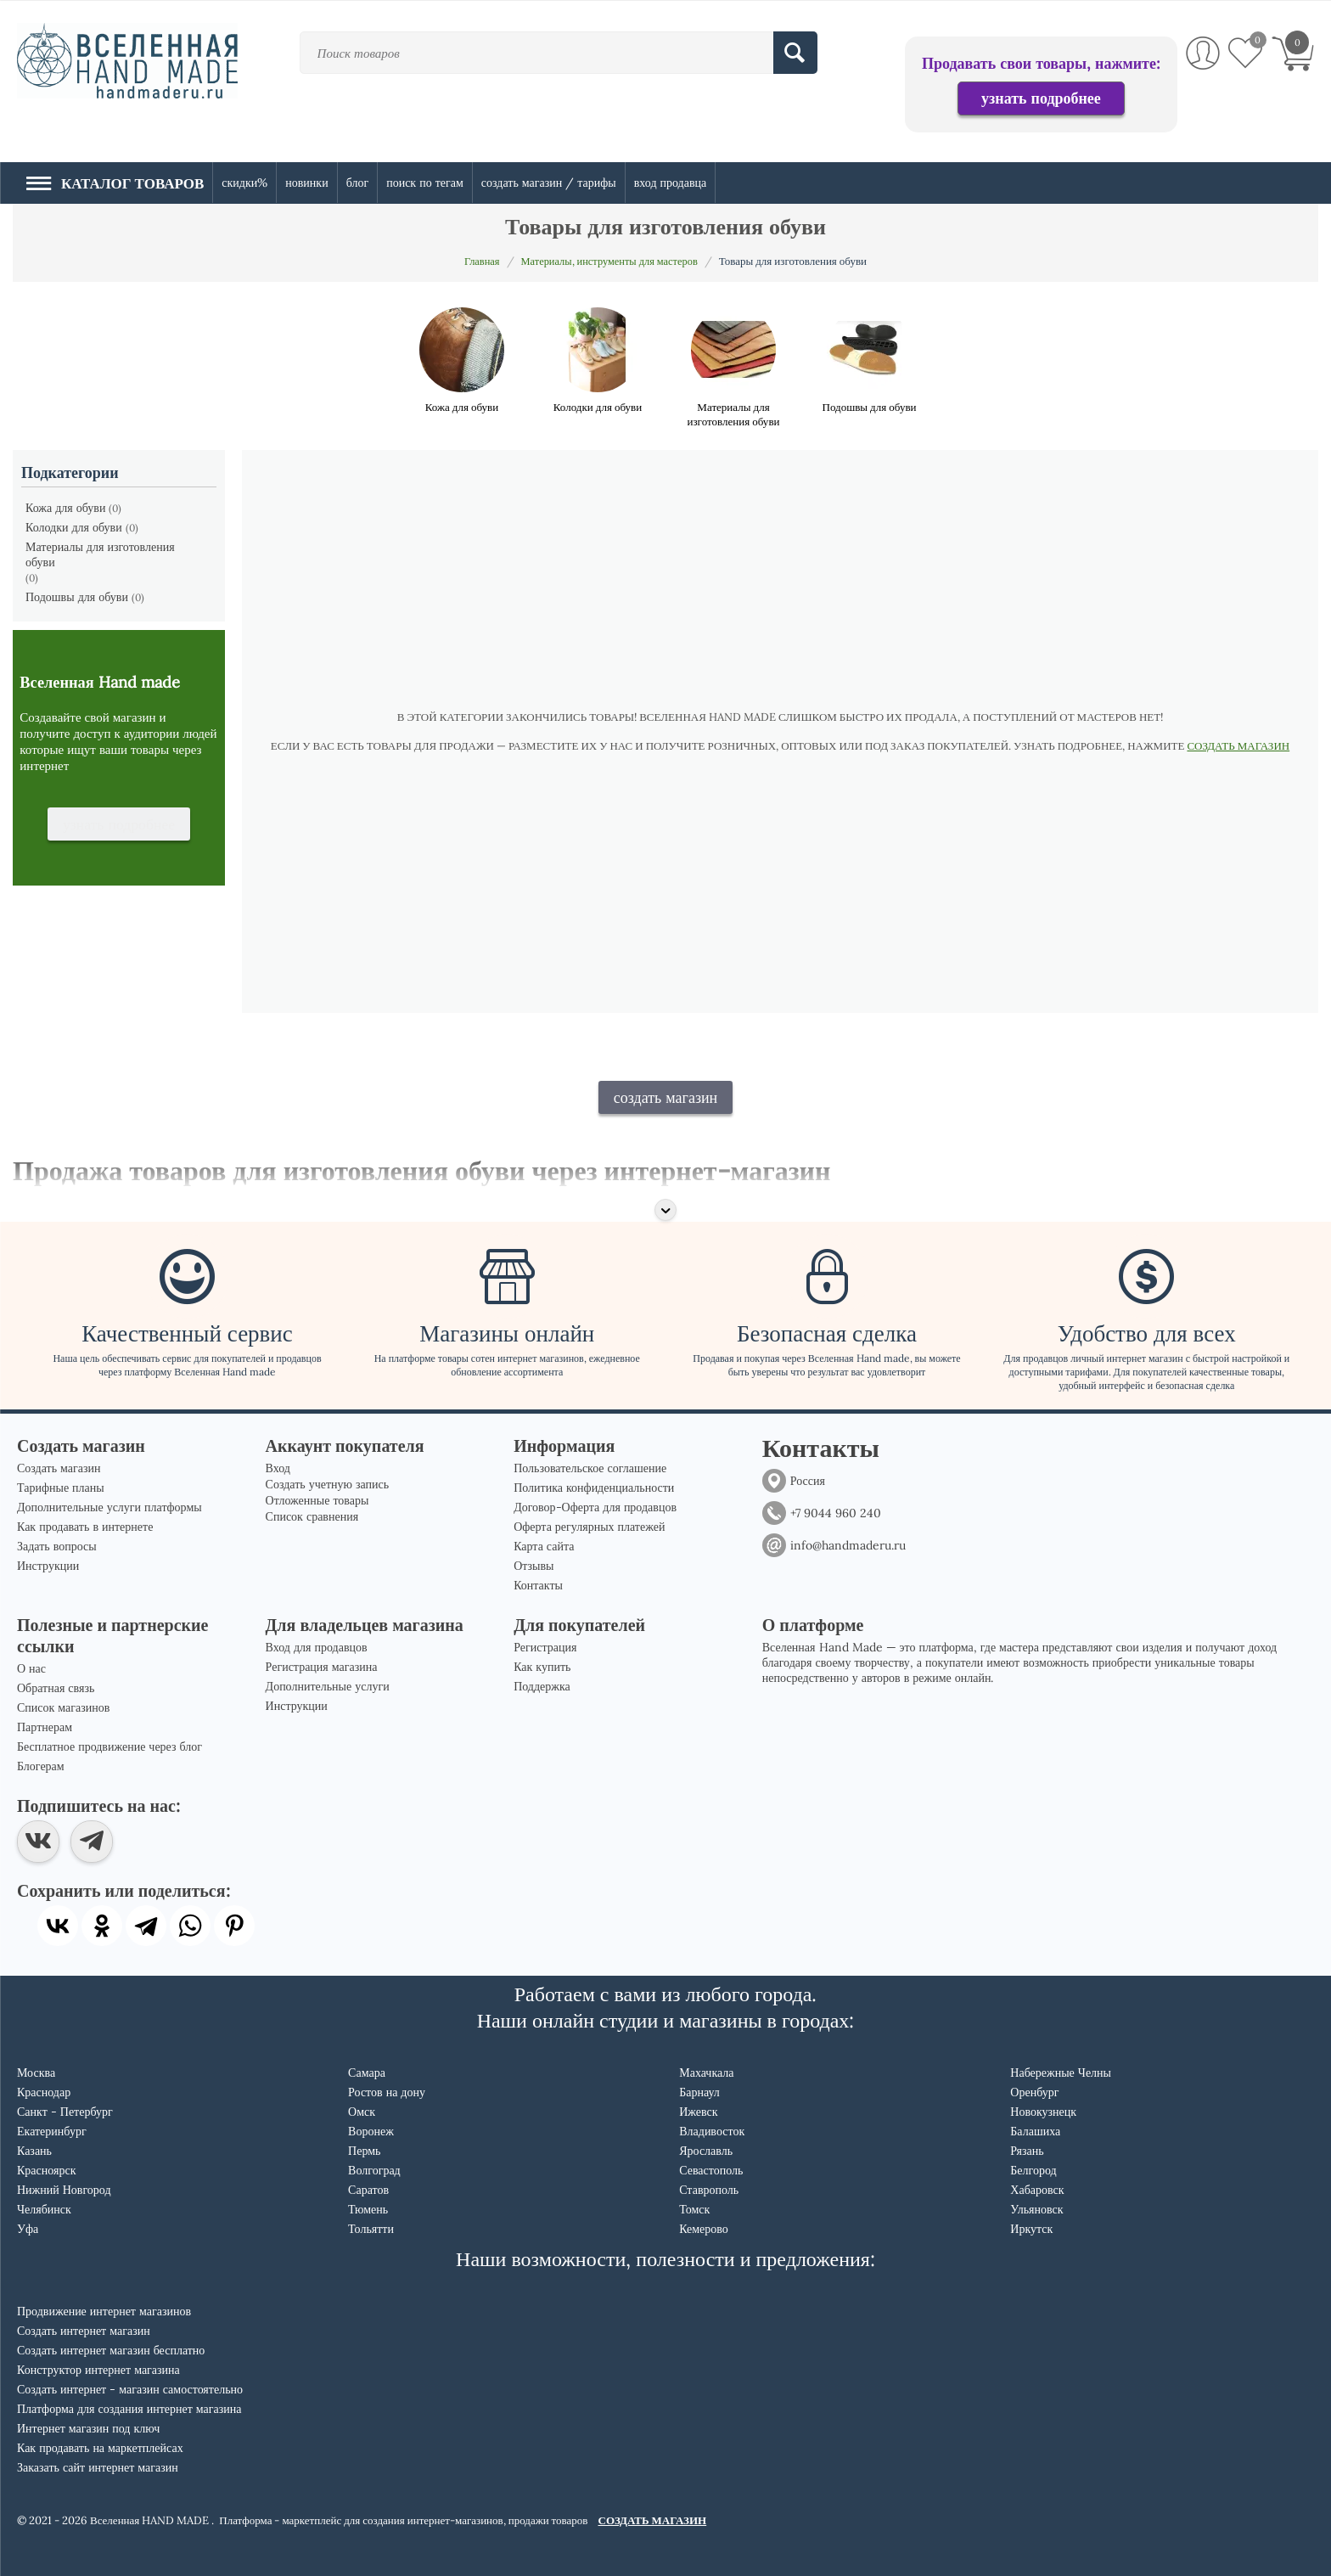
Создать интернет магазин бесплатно (111, 2350)
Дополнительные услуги (328, 1686)
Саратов (368, 2189)
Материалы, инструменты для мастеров (610, 261)
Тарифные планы (60, 1487)
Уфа (27, 2228)
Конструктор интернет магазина (98, 2369)
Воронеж (371, 2131)
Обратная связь (55, 1688)
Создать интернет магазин (83, 2330)
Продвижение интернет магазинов (104, 2311)
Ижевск (698, 2111)
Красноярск (46, 2170)
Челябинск (44, 2209)
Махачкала (706, 2072)
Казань (34, 2150)
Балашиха (1035, 2131)
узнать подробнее (1041, 98)
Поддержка (542, 1686)
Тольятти (371, 2228)
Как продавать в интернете (85, 1526)
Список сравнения (312, 1516)
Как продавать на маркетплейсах (100, 2447)
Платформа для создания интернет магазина (129, 2408)
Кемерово (703, 2228)
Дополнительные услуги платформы (109, 1507)
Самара (366, 2072)
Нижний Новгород (64, 2189)
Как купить (542, 1666)
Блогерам (41, 1766)
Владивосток (711, 2131)
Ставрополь (709, 2189)
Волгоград (374, 2170)
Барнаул (699, 2092)
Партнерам (44, 1727)
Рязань (1026, 2150)
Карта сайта (544, 1546)
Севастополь (711, 2170)
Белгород (1033, 2170)
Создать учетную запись (328, 1484)
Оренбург (1034, 2092)
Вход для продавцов (317, 1647)
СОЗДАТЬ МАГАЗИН (1238, 746)
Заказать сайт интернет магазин (97, 2467)
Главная (478, 261)
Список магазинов (63, 1707)
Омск (361, 2111)
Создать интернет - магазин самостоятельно (130, 2389)
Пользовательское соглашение (590, 1468)
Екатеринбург (52, 2131)
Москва (36, 2072)
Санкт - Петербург (65, 2111)
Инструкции (48, 1565)
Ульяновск (1036, 2209)
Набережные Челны (1060, 2072)
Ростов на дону (386, 2092)
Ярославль (706, 2150)
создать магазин (666, 1097)
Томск (694, 2209)
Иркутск (1031, 2228)
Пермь (364, 2150)
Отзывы (533, 1565)
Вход (278, 1468)
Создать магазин (59, 1468)
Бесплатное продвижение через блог (109, 1746)
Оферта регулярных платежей (589, 1526)
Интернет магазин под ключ (88, 2428)
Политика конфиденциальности (594, 1487)
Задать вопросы (57, 1546)
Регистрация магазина (322, 1666)
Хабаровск (1037, 2189)
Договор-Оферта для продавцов (595, 1507)
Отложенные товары (317, 1500)
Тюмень (368, 2209)
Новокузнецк (1043, 2111)
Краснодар (43, 2092)
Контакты (538, 1585)
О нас (31, 1668)
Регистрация (545, 1647)
